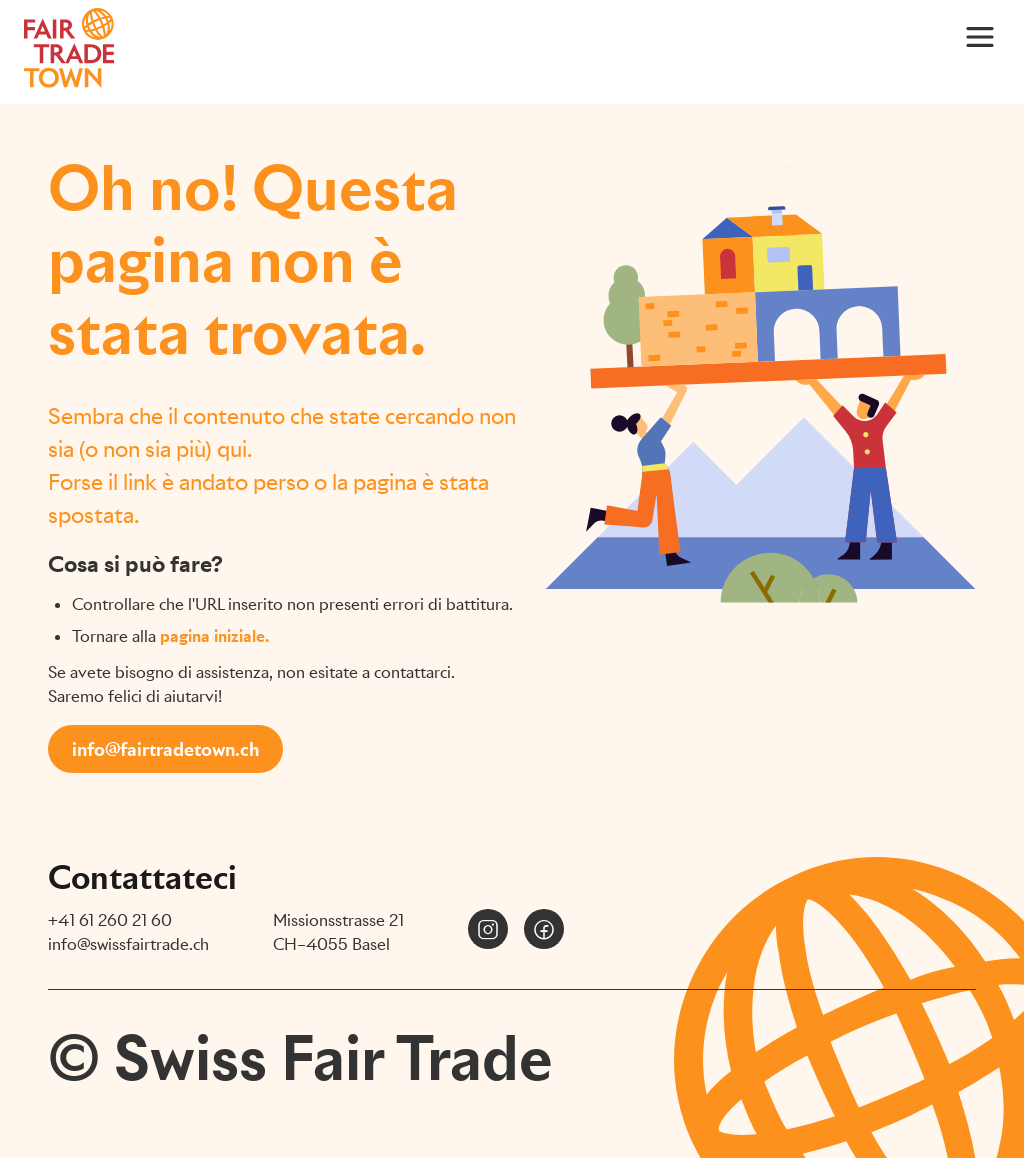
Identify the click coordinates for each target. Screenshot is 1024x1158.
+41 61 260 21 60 (110, 920)
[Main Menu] (980, 36)
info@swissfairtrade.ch (128, 944)
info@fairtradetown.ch (165, 749)
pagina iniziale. (214, 636)
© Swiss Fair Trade (300, 1058)
